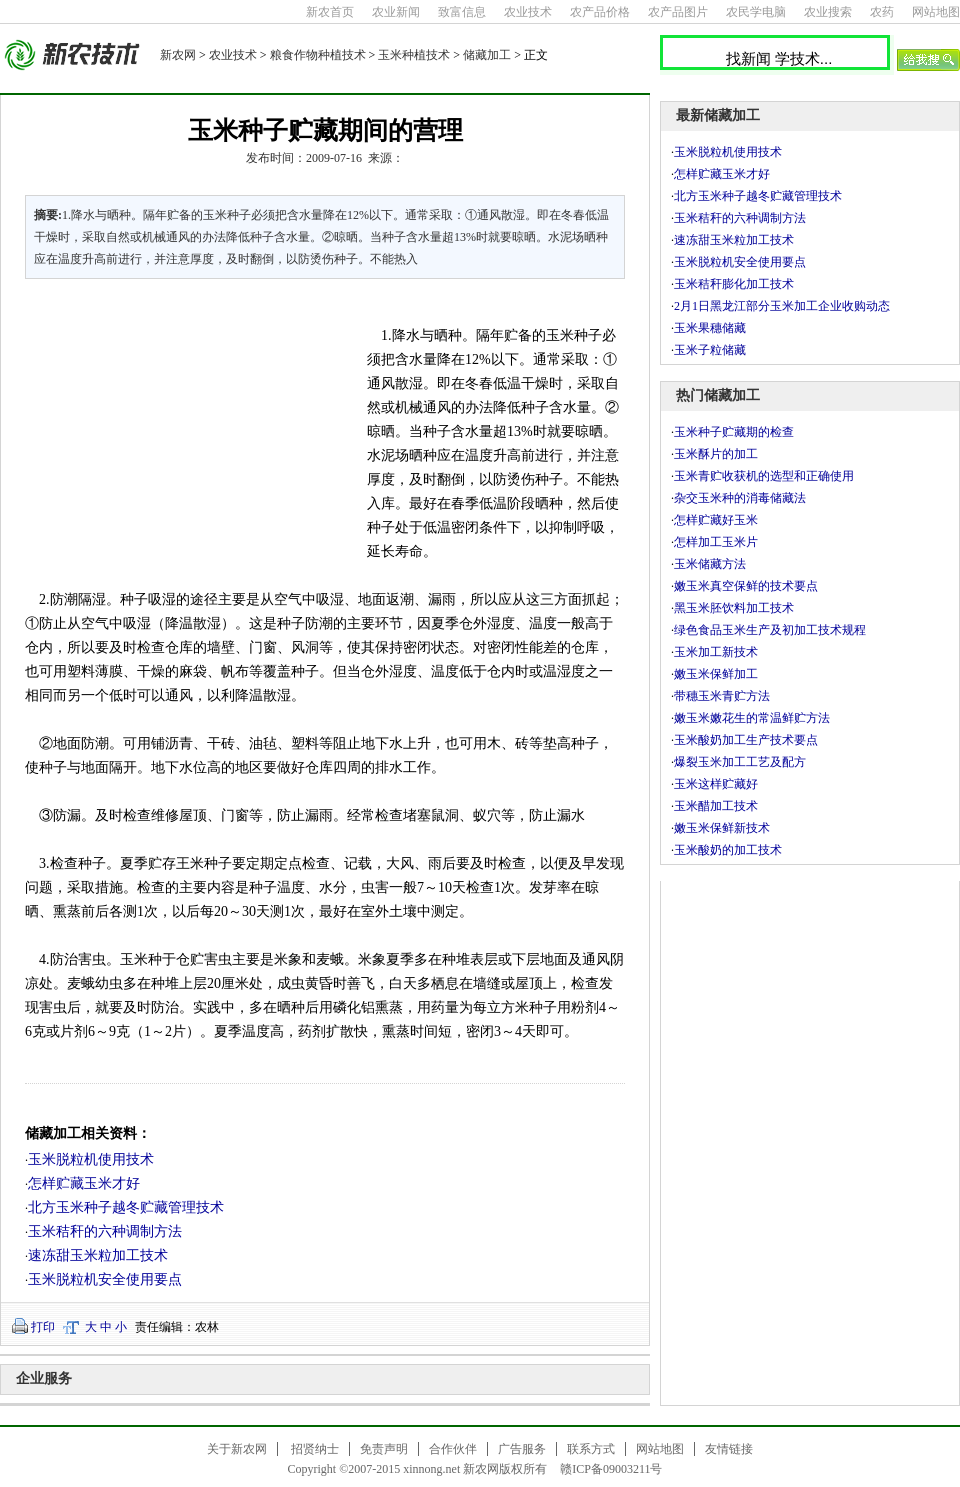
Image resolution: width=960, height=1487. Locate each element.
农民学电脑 (756, 12)
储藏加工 (487, 55)
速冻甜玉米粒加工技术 (98, 1255)
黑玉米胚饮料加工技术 (734, 608)
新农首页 (330, 12)
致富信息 (462, 12)
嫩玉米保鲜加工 (716, 674)
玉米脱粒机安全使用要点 (105, 1279)
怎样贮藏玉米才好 (84, 1183)
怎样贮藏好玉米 (716, 520)
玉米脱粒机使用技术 (91, 1159)
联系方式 (591, 1449)
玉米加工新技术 (716, 652)
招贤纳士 (315, 1449)
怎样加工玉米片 (716, 542)
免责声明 (384, 1449)
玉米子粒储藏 (710, 350)
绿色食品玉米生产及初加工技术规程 (770, 630)
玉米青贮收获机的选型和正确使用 (764, 476)
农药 (882, 12)
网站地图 (936, 12)
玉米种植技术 (414, 55)
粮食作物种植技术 (318, 55)
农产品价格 (600, 12)
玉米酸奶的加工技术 (728, 850)
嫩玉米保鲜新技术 (722, 828)
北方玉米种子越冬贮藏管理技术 (126, 1207)
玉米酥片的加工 (716, 454)
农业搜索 (828, 12)
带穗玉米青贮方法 (722, 696)
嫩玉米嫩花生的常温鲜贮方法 (752, 718)
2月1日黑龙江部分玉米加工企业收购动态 (782, 306)
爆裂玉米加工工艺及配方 (740, 762)
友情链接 (729, 1449)
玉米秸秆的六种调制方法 (105, 1231)
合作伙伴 (453, 1449)
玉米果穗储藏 (710, 328)
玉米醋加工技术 (716, 806)
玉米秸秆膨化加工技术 (734, 284)
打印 (43, 1327)
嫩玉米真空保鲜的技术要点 (746, 586)
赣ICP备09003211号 (611, 1469)
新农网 (178, 55)
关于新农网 (237, 1449)
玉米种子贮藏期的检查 (734, 432)
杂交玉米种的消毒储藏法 (740, 498)
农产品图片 (678, 12)
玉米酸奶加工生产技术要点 (746, 740)
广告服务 (522, 1449)
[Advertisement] (184, 430)
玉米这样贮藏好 (716, 784)
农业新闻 (396, 12)
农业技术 (528, 12)
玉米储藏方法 (710, 564)
